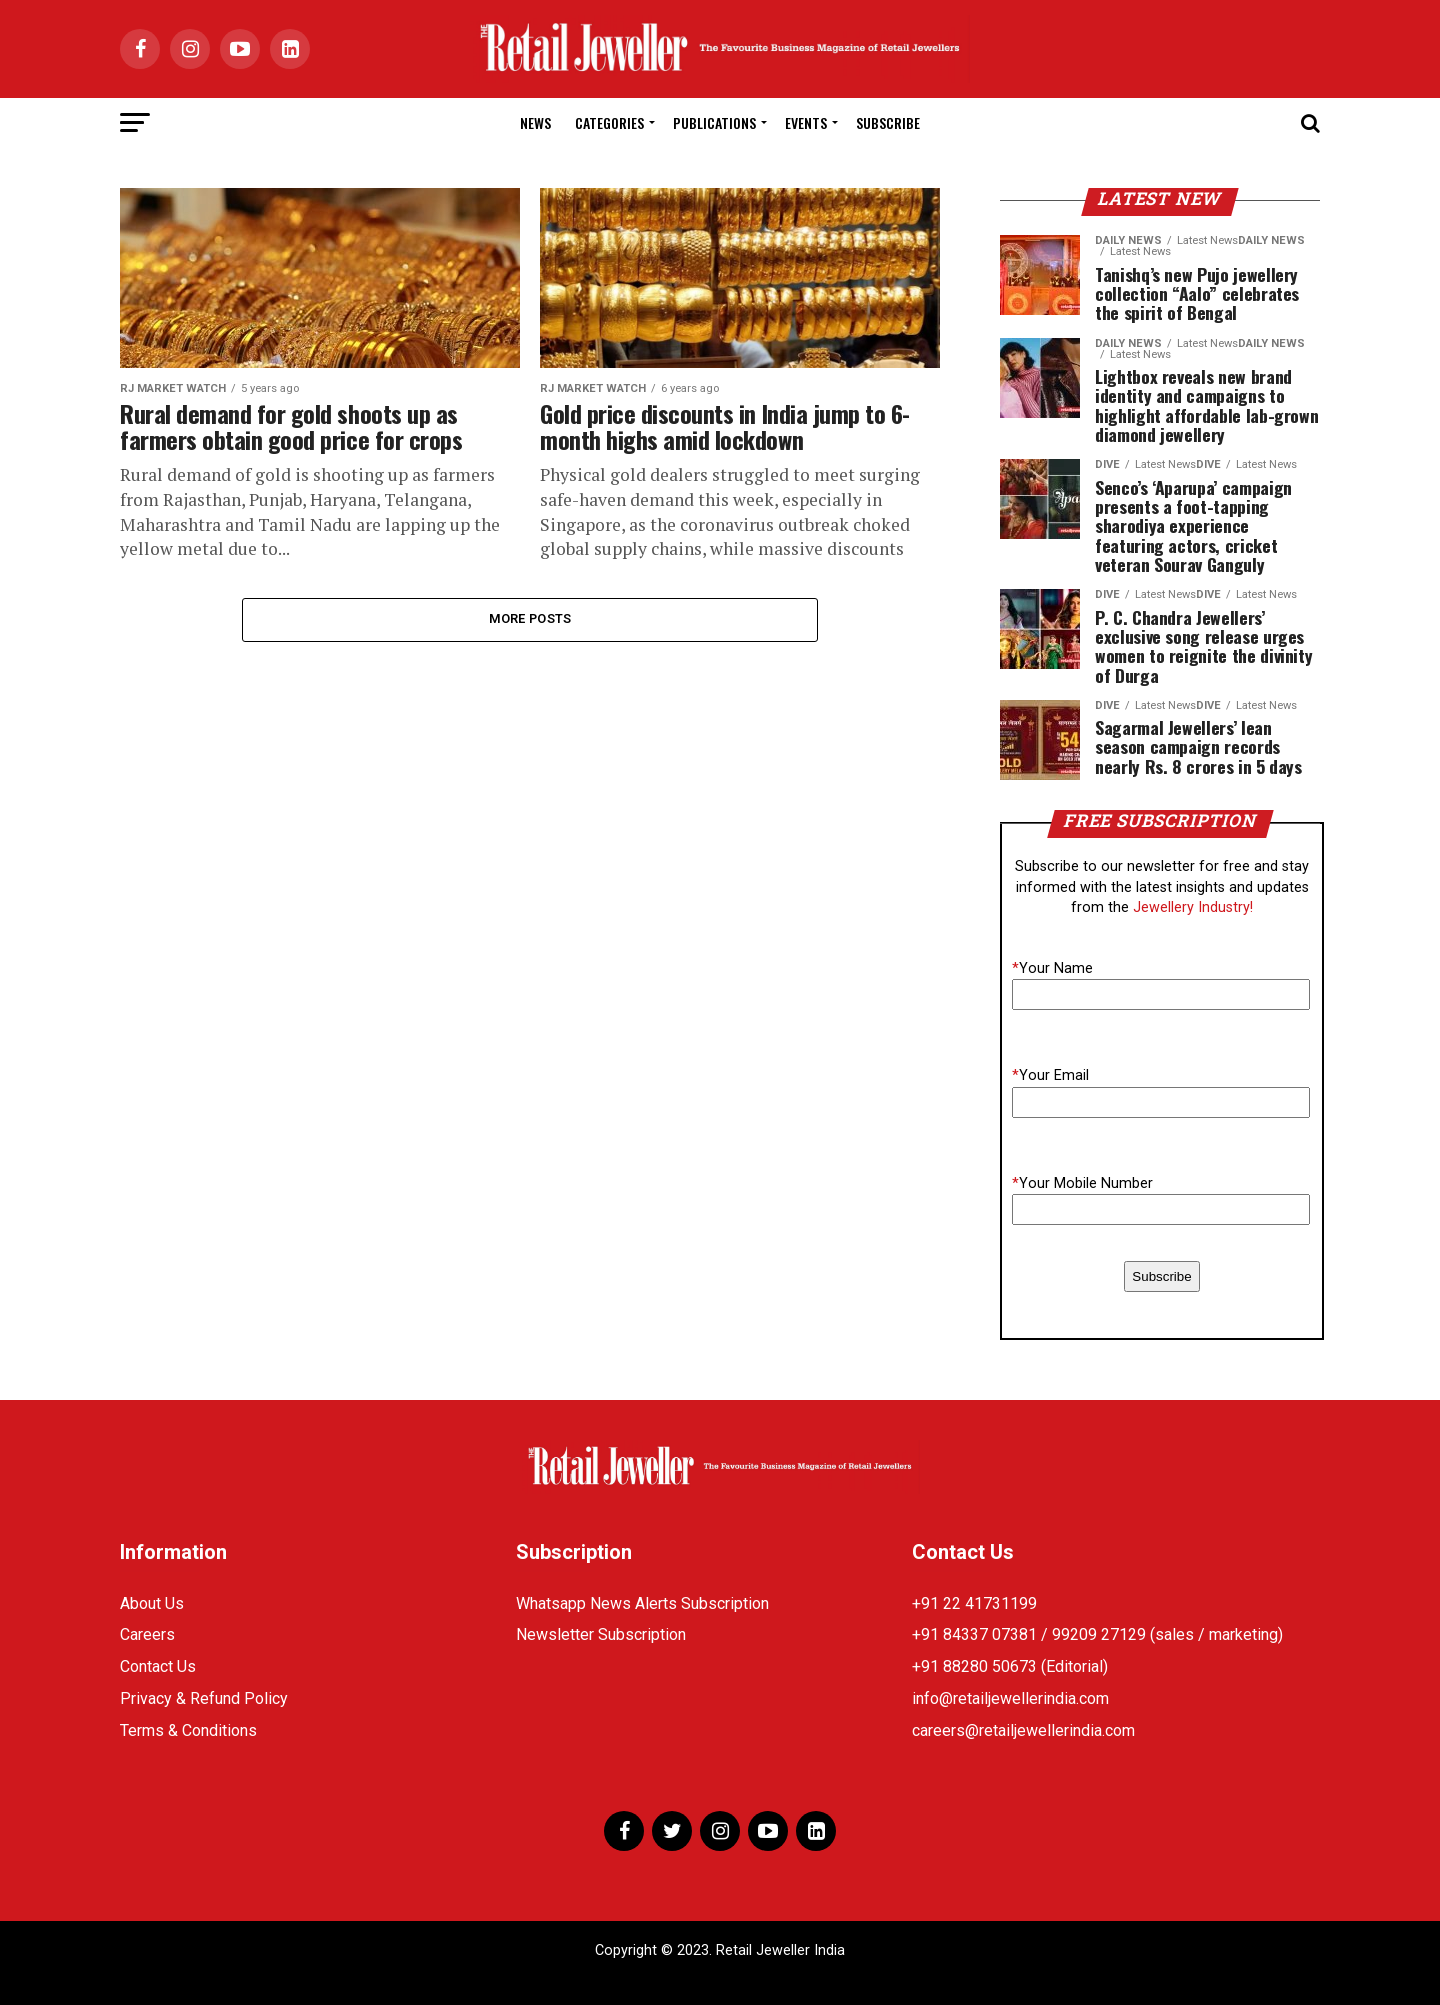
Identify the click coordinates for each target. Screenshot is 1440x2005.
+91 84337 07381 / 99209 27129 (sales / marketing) (1097, 1634)
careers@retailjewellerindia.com (1023, 1730)
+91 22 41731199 (974, 1603)
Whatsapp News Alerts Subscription (642, 1603)
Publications (714, 122)
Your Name (1052, 968)
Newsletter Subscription (601, 1634)
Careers (147, 1634)
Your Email (1050, 1075)
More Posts (530, 619)
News (535, 122)
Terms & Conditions (188, 1730)
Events (806, 122)
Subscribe (888, 122)
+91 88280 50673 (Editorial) (1010, 1666)
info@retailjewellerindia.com (1010, 1698)
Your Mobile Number (1082, 1183)
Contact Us (158, 1666)
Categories (609, 122)
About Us (152, 1603)
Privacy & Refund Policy (204, 1698)
